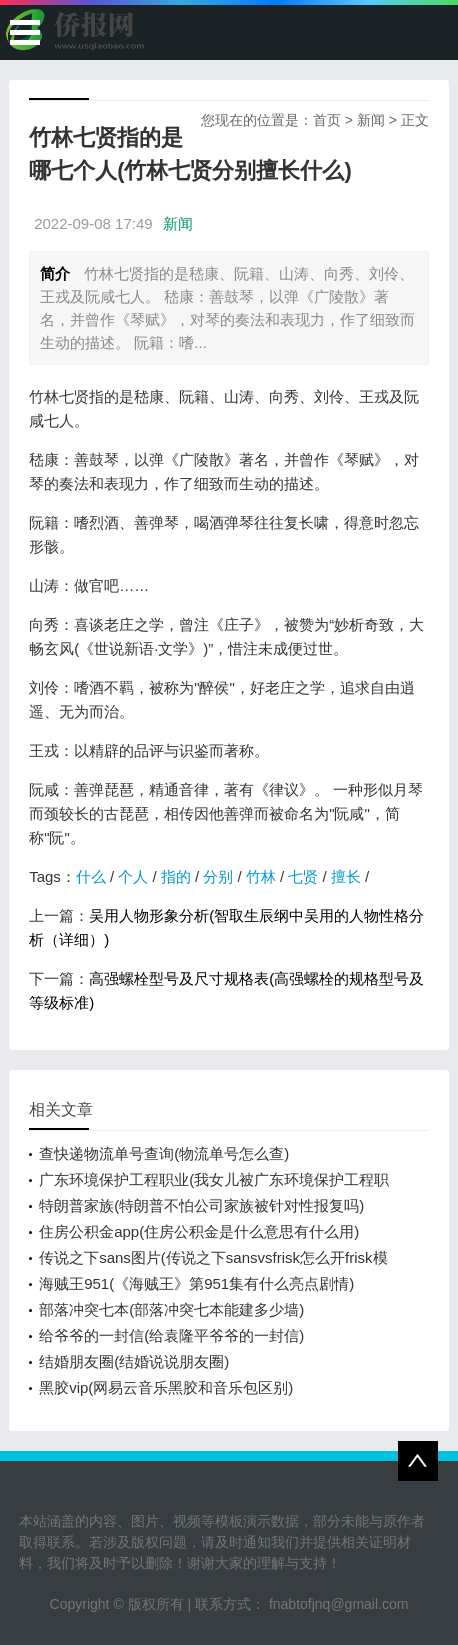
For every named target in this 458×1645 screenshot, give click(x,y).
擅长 (346, 876)
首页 (327, 120)
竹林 (261, 876)
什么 (91, 876)
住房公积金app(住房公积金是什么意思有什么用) (199, 1231)
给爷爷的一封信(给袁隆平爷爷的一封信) (171, 1335)
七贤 (303, 876)
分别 (218, 876)
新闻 (371, 120)
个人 (133, 876)
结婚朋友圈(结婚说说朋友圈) (134, 1361)
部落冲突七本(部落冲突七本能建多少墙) (171, 1309)
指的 (176, 876)
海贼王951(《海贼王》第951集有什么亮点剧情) (196, 1283)
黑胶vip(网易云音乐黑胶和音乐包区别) (166, 1387)
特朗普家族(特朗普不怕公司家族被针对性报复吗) (201, 1205)
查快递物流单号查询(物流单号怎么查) (164, 1153)
